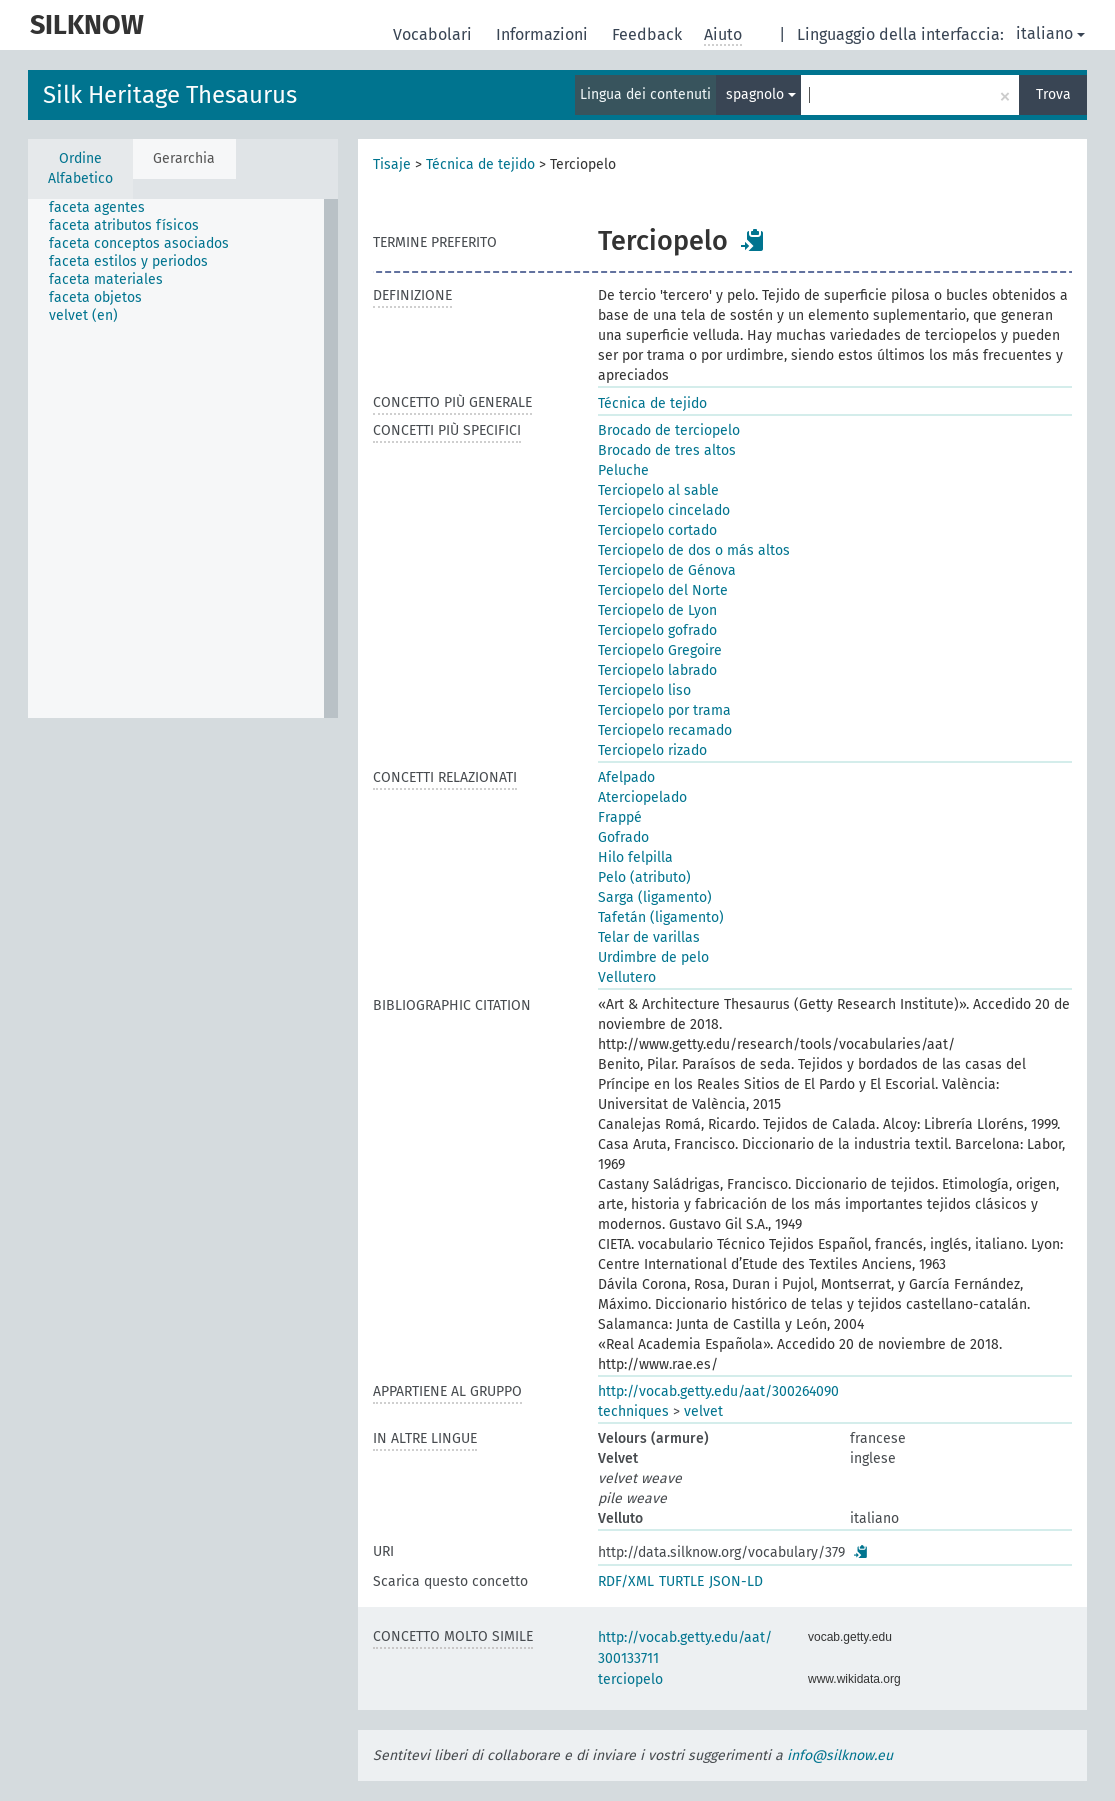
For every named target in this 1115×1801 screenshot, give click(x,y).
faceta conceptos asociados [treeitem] (139, 243)
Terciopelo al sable (658, 490)
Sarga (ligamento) (655, 897)
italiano (1050, 33)
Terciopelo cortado (657, 530)
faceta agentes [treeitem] (97, 207)
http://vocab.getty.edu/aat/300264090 (718, 1391)
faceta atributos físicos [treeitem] (124, 225)
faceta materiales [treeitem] (106, 279)
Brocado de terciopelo (669, 430)
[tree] (183, 458)
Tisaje (392, 164)
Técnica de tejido (480, 164)
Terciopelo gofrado (657, 630)
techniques (633, 1411)
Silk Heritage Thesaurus (170, 95)
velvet (703, 1411)
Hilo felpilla (635, 857)
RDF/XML (626, 1581)
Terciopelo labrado (657, 670)
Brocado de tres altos (667, 450)
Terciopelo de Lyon (657, 610)
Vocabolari (434, 34)
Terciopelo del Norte (663, 590)
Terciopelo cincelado (664, 510)
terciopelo (630, 1679)
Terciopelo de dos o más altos (694, 550)
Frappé (620, 817)
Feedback (649, 34)
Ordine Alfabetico (80, 168)
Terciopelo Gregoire (660, 650)
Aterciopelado (642, 797)
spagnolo (761, 94)
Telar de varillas (649, 937)
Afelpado (626, 777)
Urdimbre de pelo (653, 957)
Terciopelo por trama (664, 710)
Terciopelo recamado (665, 730)
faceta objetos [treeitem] (95, 297)
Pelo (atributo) (644, 877)
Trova (1053, 94)
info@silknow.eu (840, 1755)
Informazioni (544, 34)
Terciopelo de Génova (667, 570)
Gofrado (623, 837)
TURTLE (681, 1581)
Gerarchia (184, 158)
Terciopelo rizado (652, 750)
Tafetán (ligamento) (661, 917)
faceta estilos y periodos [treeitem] (128, 261)
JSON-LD (736, 1581)
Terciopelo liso (644, 690)
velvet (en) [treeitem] (83, 315)
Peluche (623, 470)
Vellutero (627, 977)
